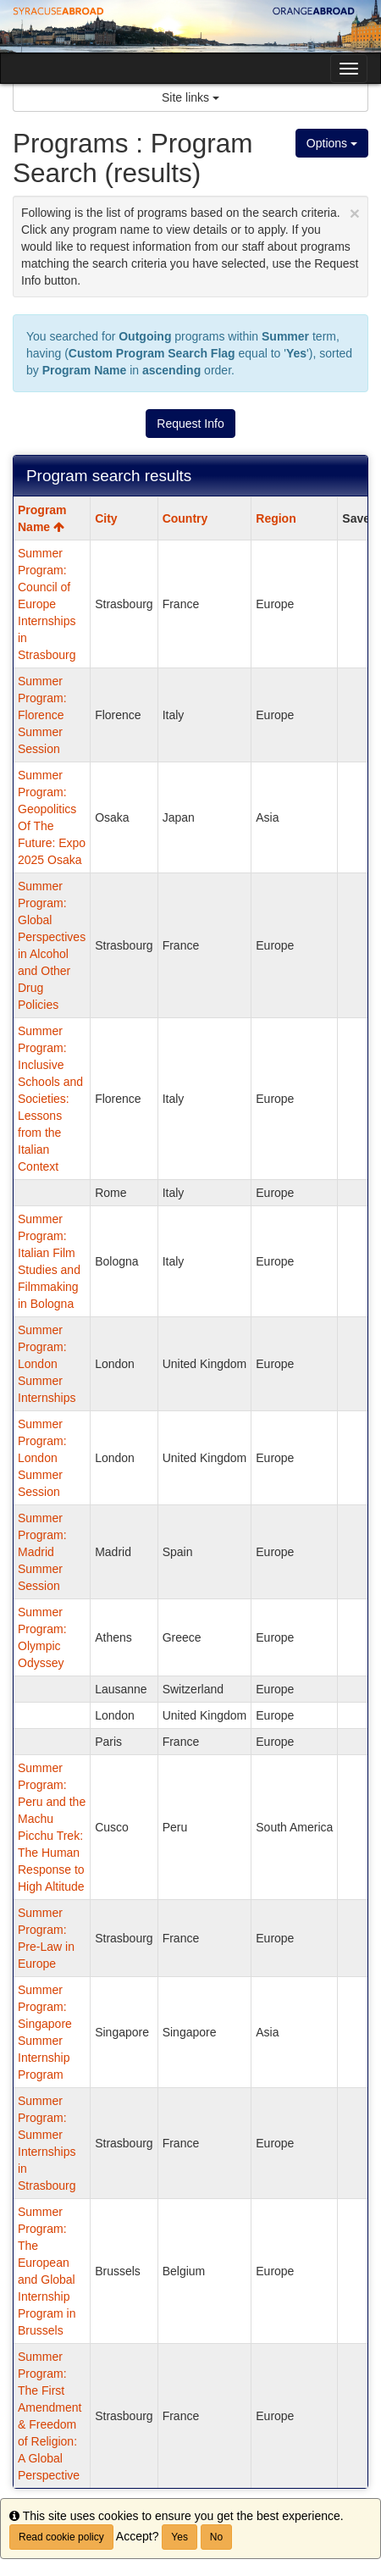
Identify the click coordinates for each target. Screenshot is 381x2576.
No (216, 2537)
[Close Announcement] (355, 213)
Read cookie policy (61, 2537)
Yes (179, 2537)
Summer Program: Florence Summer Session (42, 715)
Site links (190, 97)
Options (331, 143)
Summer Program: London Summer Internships (46, 1363)
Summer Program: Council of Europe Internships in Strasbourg (46, 604)
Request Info (190, 423)
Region (275, 518)
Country (185, 518)
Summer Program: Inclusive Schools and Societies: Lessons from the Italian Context (50, 1098)
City (106, 518)
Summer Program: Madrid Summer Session (42, 1552)
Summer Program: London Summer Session (42, 1458)
